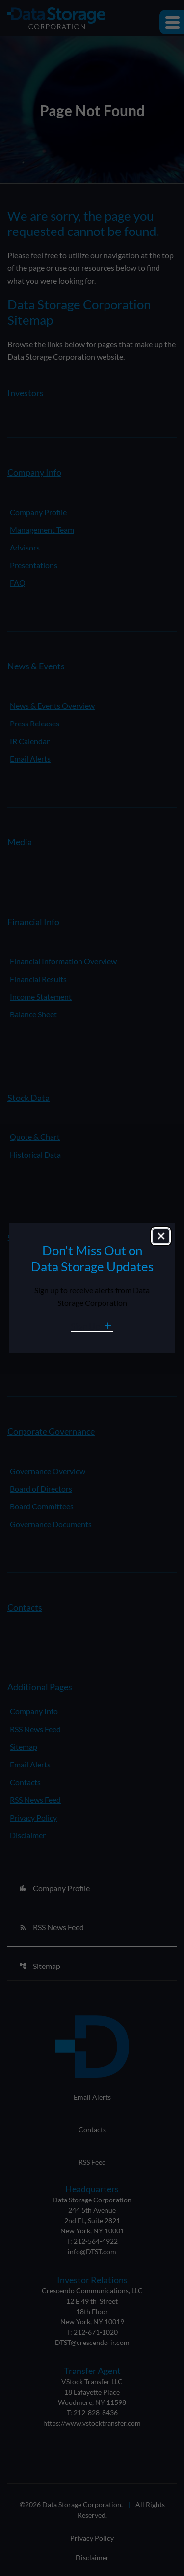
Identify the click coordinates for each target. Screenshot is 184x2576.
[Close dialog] (161, 1236)
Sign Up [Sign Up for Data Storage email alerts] (86, 1326)
